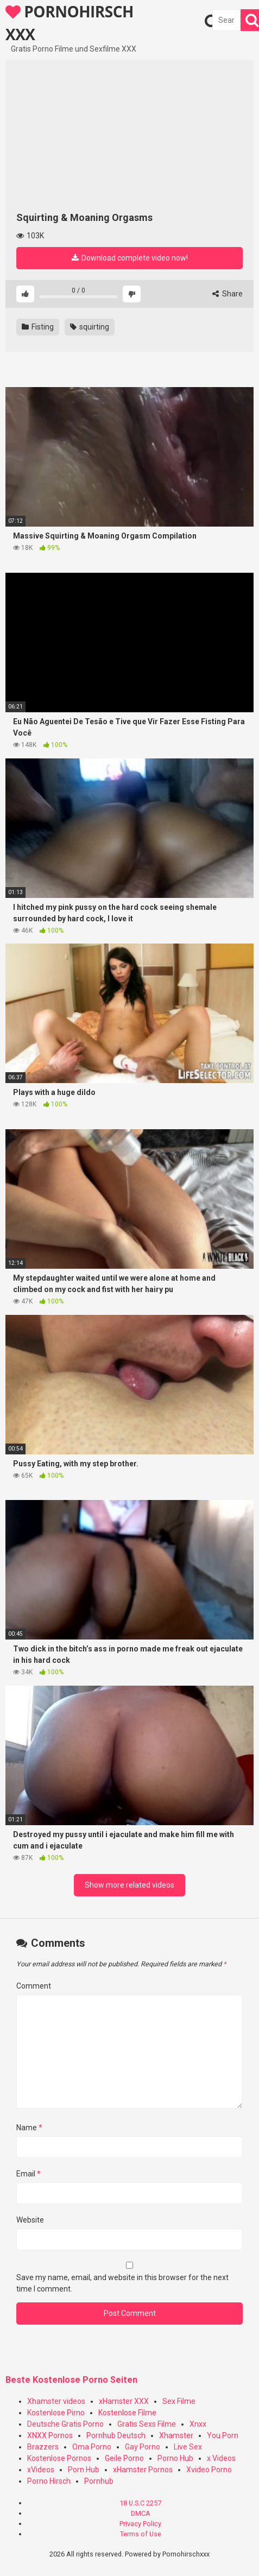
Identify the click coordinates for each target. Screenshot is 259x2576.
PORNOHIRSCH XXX (69, 22)
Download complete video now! (130, 258)
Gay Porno (142, 2446)
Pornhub (98, 2481)
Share (227, 293)
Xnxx (197, 2424)
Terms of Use (140, 2534)
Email (28, 2173)
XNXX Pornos (50, 2435)
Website (30, 2220)
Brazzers (43, 2446)
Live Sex (188, 2446)
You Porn (222, 2435)
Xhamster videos (56, 2401)
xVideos (40, 2469)
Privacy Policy (140, 2524)
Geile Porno (124, 2458)
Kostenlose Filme (127, 2412)
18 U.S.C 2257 (140, 2503)
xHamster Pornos (143, 2469)
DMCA (140, 2513)
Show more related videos (129, 1885)
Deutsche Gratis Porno (65, 2424)
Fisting (38, 326)
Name (29, 2127)
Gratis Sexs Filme (146, 2424)
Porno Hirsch (49, 2481)
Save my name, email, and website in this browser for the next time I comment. (122, 2283)
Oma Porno (91, 2446)
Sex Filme (178, 2401)
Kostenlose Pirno (56, 2412)
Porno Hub (175, 2458)
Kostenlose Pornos (59, 2458)
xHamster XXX (124, 2401)
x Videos (221, 2458)
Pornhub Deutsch (116, 2435)
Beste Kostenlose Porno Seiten (71, 2380)
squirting (89, 326)
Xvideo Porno (209, 2469)
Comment (33, 1986)
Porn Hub (83, 2469)
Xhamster (176, 2435)
